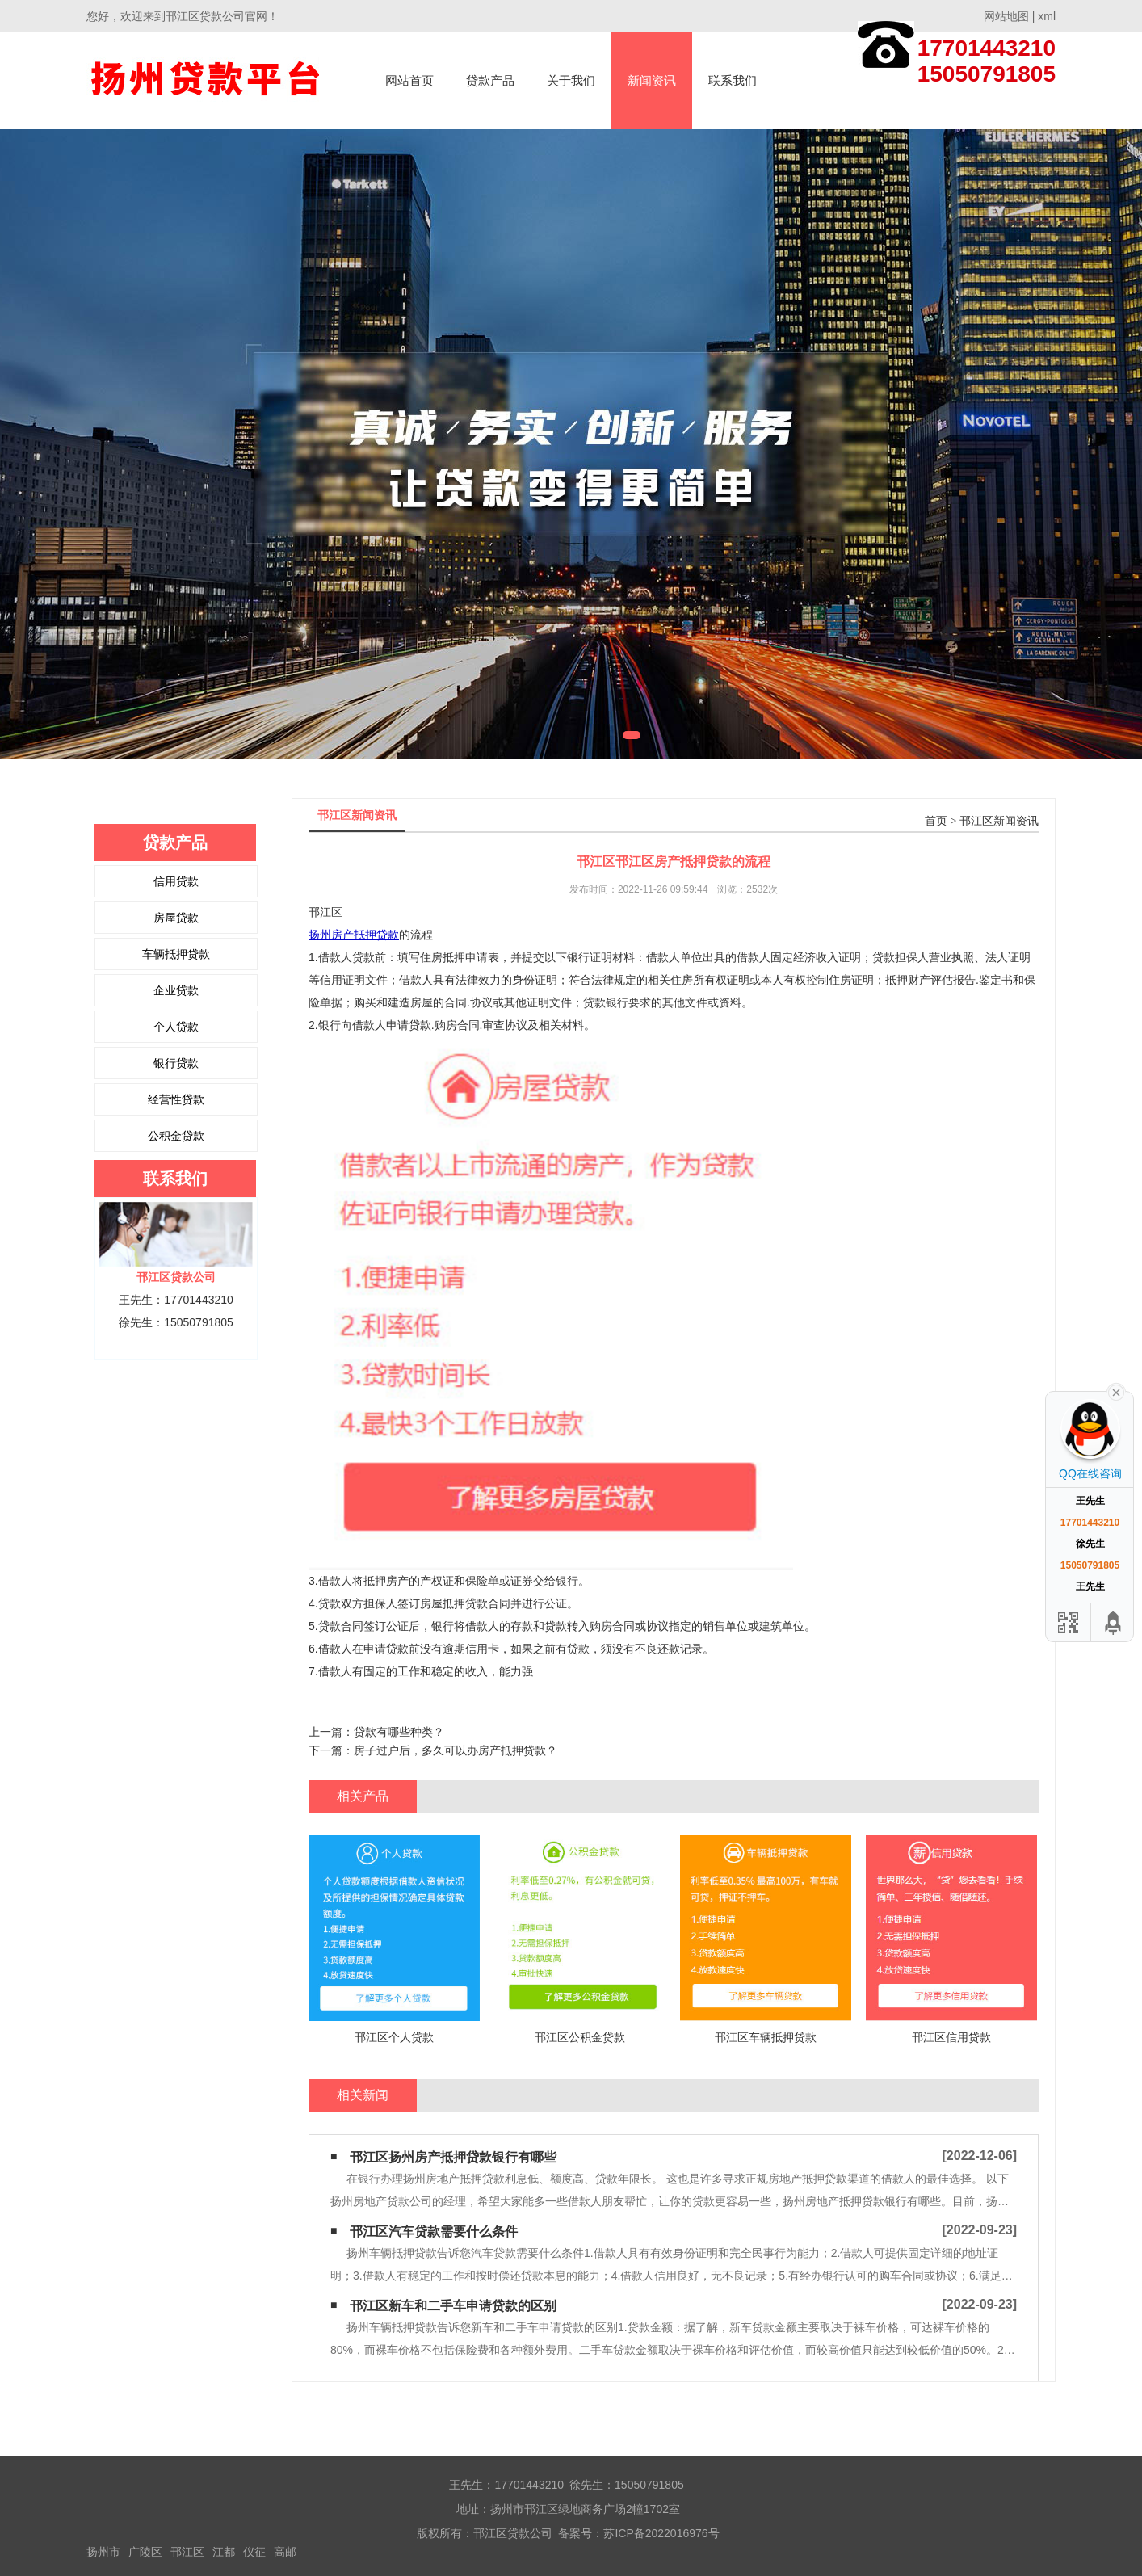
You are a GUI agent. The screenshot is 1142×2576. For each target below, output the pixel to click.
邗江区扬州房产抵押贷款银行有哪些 (453, 2157)
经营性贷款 (176, 1099)
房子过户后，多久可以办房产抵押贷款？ (455, 1750)
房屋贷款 (176, 917)
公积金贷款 (176, 1135)
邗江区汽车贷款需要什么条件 (434, 2231)
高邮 (285, 2551)
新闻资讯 (652, 80)
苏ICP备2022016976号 (661, 2533)
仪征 (254, 2551)
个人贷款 (176, 1026)
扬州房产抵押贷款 (354, 934)
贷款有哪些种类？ (399, 1731)
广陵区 (145, 2551)
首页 (936, 821)
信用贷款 (176, 881)
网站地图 (1006, 16)
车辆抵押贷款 (176, 954)
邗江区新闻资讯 (999, 821)
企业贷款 (176, 990)
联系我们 (732, 80)
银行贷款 (176, 1063)
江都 (223, 2551)
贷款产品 (490, 80)
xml (1047, 16)
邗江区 (187, 2551)
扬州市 (103, 2551)
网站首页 (409, 80)
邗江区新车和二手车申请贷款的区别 (453, 2306)
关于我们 (571, 80)
